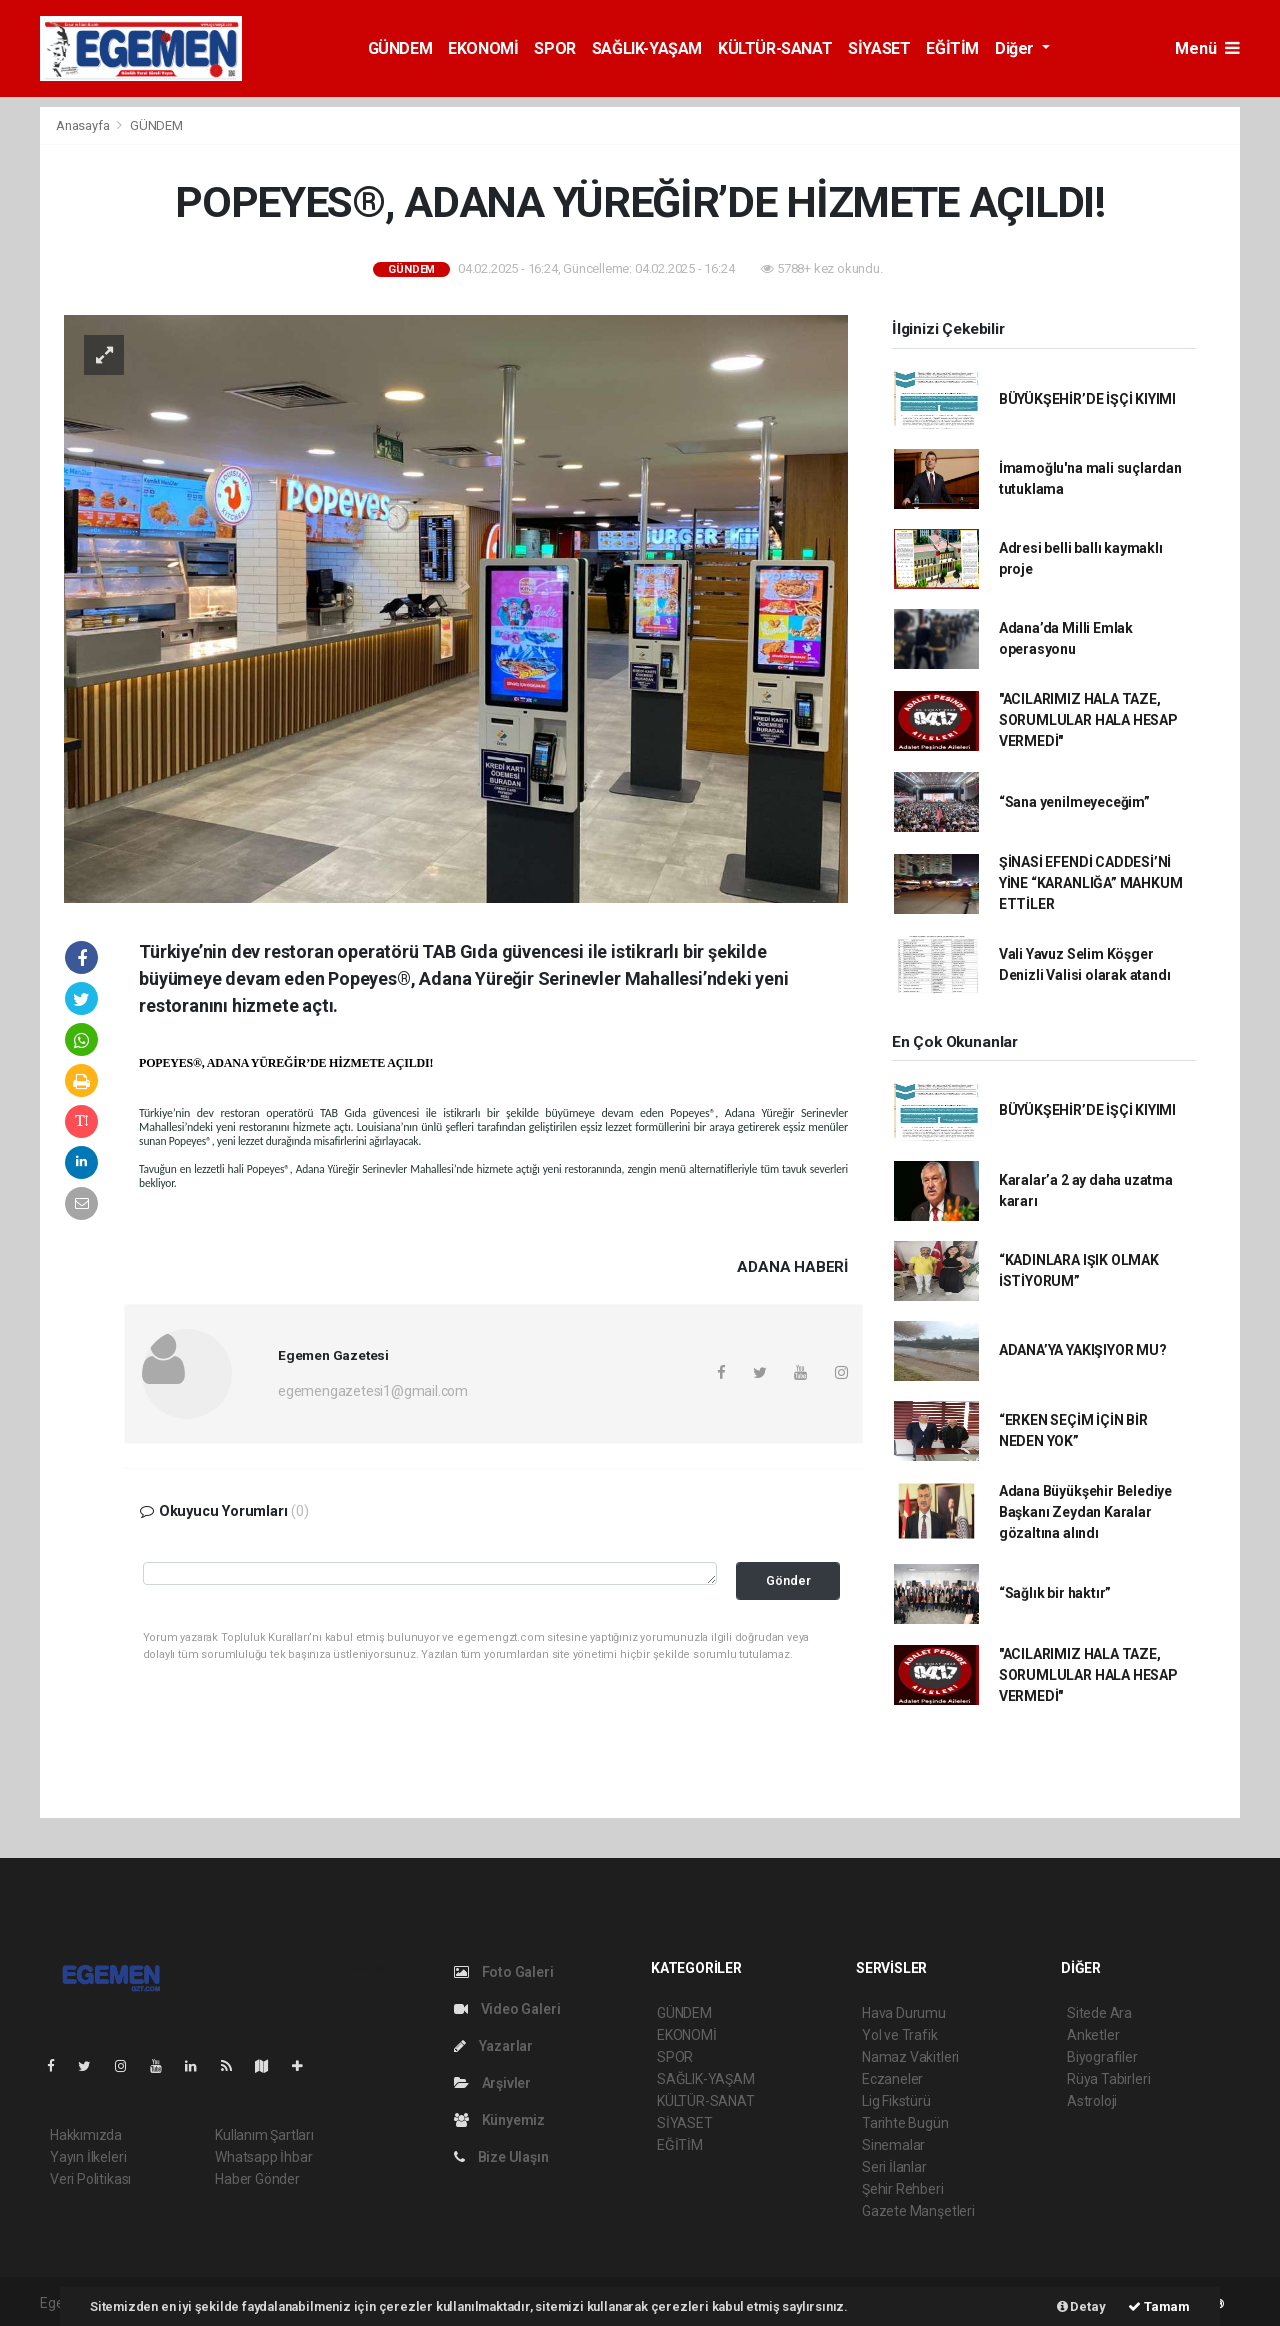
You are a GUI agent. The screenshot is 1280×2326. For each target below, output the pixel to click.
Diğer (1016, 48)
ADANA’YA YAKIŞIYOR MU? (1083, 1350)
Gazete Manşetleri (918, 2211)
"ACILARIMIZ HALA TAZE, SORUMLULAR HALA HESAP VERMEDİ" (1088, 720)
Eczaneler (892, 2079)
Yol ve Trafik (900, 2035)
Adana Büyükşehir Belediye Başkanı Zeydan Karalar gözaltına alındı (1085, 1512)
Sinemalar (893, 2145)
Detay (1081, 2306)
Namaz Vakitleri (910, 2057)
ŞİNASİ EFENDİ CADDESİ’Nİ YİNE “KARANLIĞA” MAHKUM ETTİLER (1091, 883)
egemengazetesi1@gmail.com (373, 1391)
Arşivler (492, 2083)
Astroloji (1092, 2101)
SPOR (554, 48)
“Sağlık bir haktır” (1055, 1593)
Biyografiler (1102, 2057)
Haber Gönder (257, 2179)
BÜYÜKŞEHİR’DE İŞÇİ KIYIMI (1087, 399)
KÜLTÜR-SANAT (775, 48)
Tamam (1159, 2306)
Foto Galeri (504, 1972)
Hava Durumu (904, 2013)
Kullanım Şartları (264, 2135)
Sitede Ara (1099, 2013)
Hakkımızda (86, 2135)
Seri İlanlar (894, 2167)
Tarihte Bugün (905, 2123)
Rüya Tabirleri (1108, 2079)
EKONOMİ (483, 48)
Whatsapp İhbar (263, 2157)
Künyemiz (499, 2120)
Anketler (1093, 2035)
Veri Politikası (90, 2179)
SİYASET (879, 48)
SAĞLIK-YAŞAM (647, 48)
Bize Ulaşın (501, 2157)
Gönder (788, 1580)
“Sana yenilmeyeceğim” (1074, 802)
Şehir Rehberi (903, 2189)
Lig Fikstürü (896, 2101)
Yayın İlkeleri (88, 2157)
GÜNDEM (400, 48)
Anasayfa (84, 125)
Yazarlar (493, 2046)
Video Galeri (507, 2009)
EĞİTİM (952, 48)
